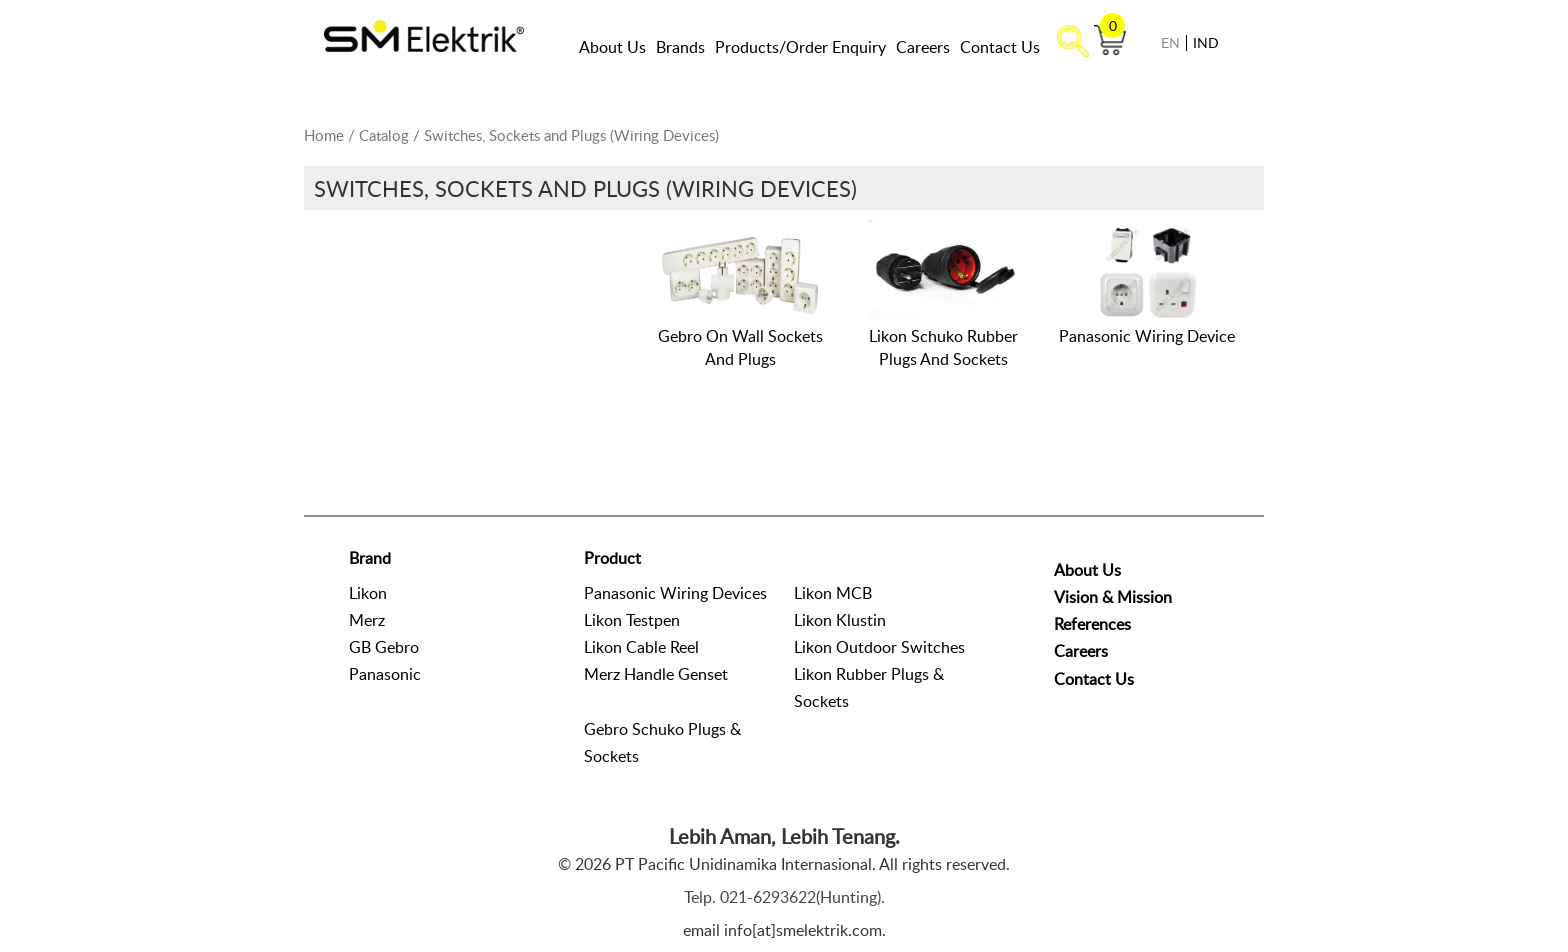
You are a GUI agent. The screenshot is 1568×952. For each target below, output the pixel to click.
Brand (370, 558)
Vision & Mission (1113, 597)
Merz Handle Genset (656, 674)
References (1092, 624)
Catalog (384, 135)
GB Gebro (384, 647)
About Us (612, 47)
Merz (367, 620)
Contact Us (1000, 47)
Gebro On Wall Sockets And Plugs (740, 347)
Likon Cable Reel (641, 647)
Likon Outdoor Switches (879, 647)
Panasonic (385, 674)
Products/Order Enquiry (800, 47)
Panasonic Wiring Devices (675, 593)
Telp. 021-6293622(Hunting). (784, 897)
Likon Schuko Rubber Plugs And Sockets (943, 347)
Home (324, 135)
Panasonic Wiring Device (1147, 336)
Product (612, 558)
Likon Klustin (840, 620)
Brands (680, 47)
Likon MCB (833, 593)
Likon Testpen (632, 620)
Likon (368, 593)
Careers (923, 47)
